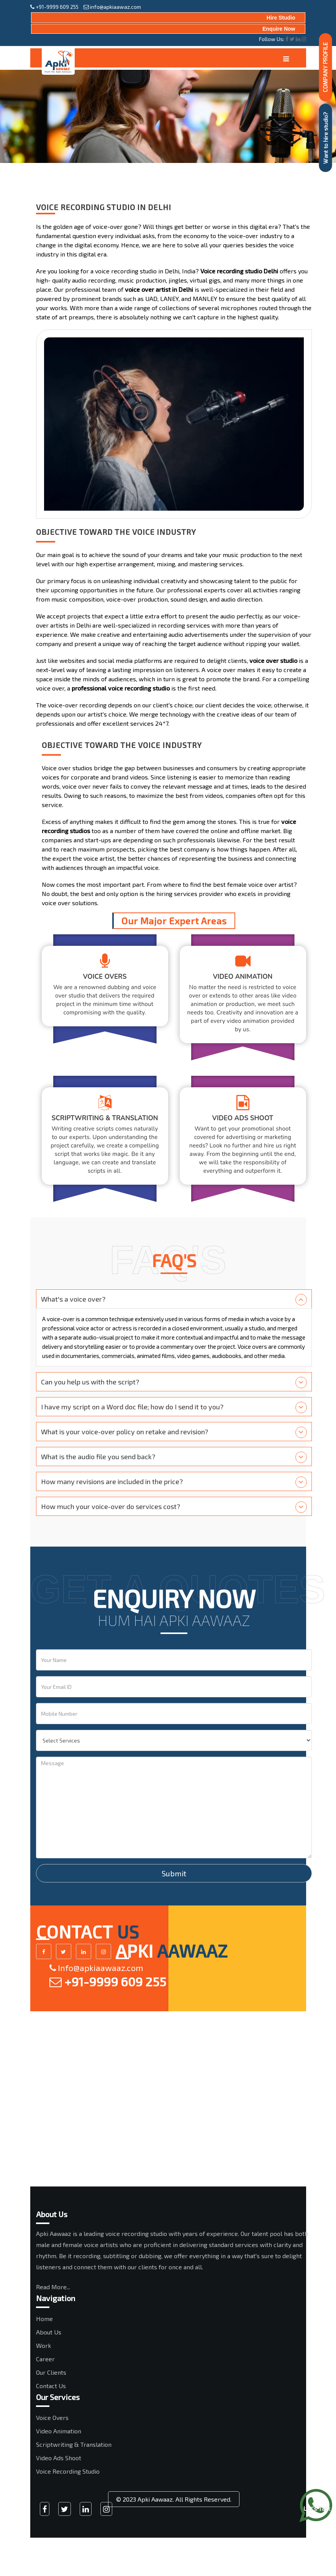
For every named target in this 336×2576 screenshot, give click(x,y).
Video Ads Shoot (58, 2457)
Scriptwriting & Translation (73, 2444)
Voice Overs (52, 2417)
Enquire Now (278, 29)
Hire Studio (281, 18)
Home (44, 2318)
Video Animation (58, 2431)
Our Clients (51, 2372)
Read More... (53, 2286)
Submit (174, 1873)
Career (45, 2358)
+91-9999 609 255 (54, 6)
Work (43, 2345)
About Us (48, 2332)
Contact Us (51, 2385)
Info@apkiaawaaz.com (96, 1967)
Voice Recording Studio (68, 2471)
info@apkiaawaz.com (112, 6)
